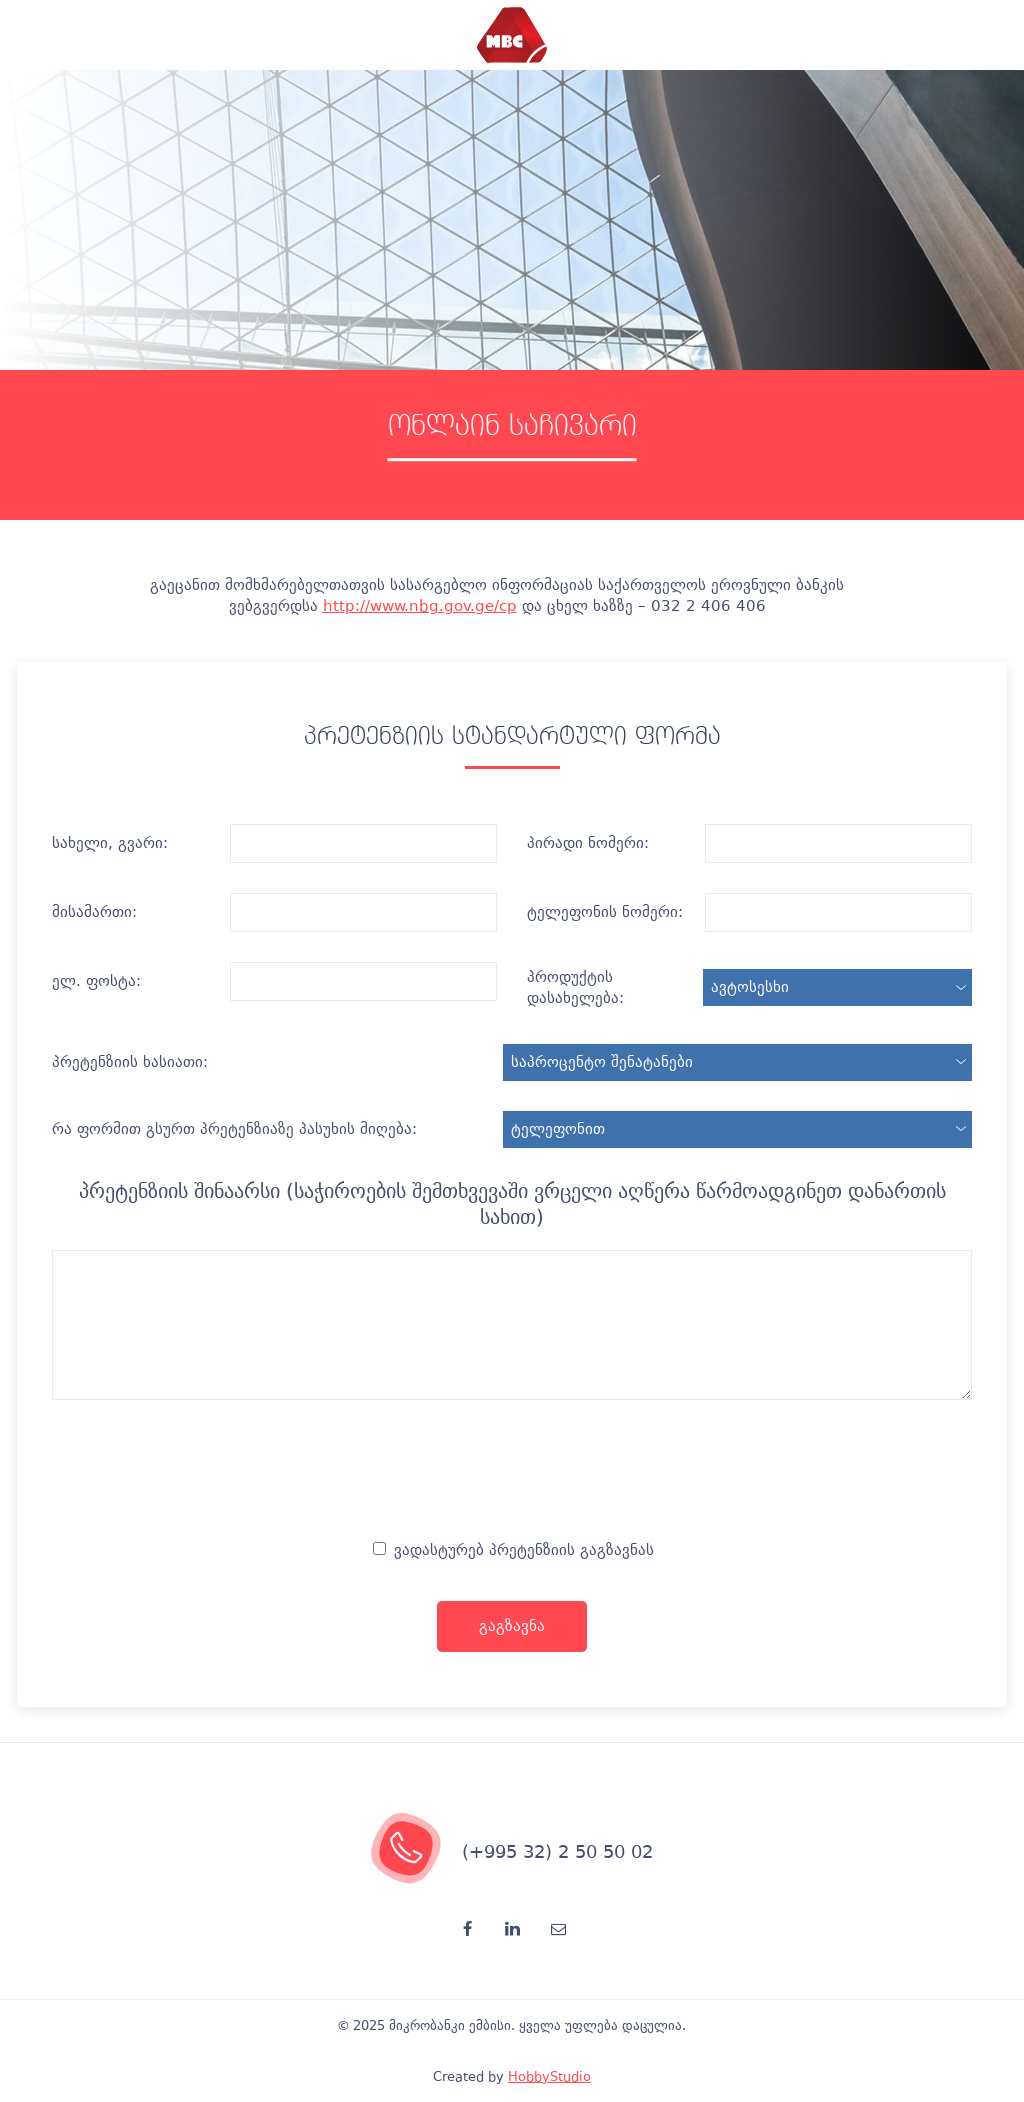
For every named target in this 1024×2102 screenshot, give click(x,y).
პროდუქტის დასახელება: (575, 987)
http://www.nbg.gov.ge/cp (420, 606)
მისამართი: (94, 912)
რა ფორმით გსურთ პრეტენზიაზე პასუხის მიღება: (234, 1129)
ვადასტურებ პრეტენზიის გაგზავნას (513, 1550)
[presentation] (512, 1475)
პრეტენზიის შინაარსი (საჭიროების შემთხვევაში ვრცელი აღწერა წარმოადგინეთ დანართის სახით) (512, 1204)
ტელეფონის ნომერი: (605, 912)
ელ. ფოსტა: (96, 981)
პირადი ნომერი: (588, 843)
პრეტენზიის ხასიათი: (130, 1062)
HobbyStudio (549, 2076)
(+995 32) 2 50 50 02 (557, 1851)
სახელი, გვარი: (110, 843)
